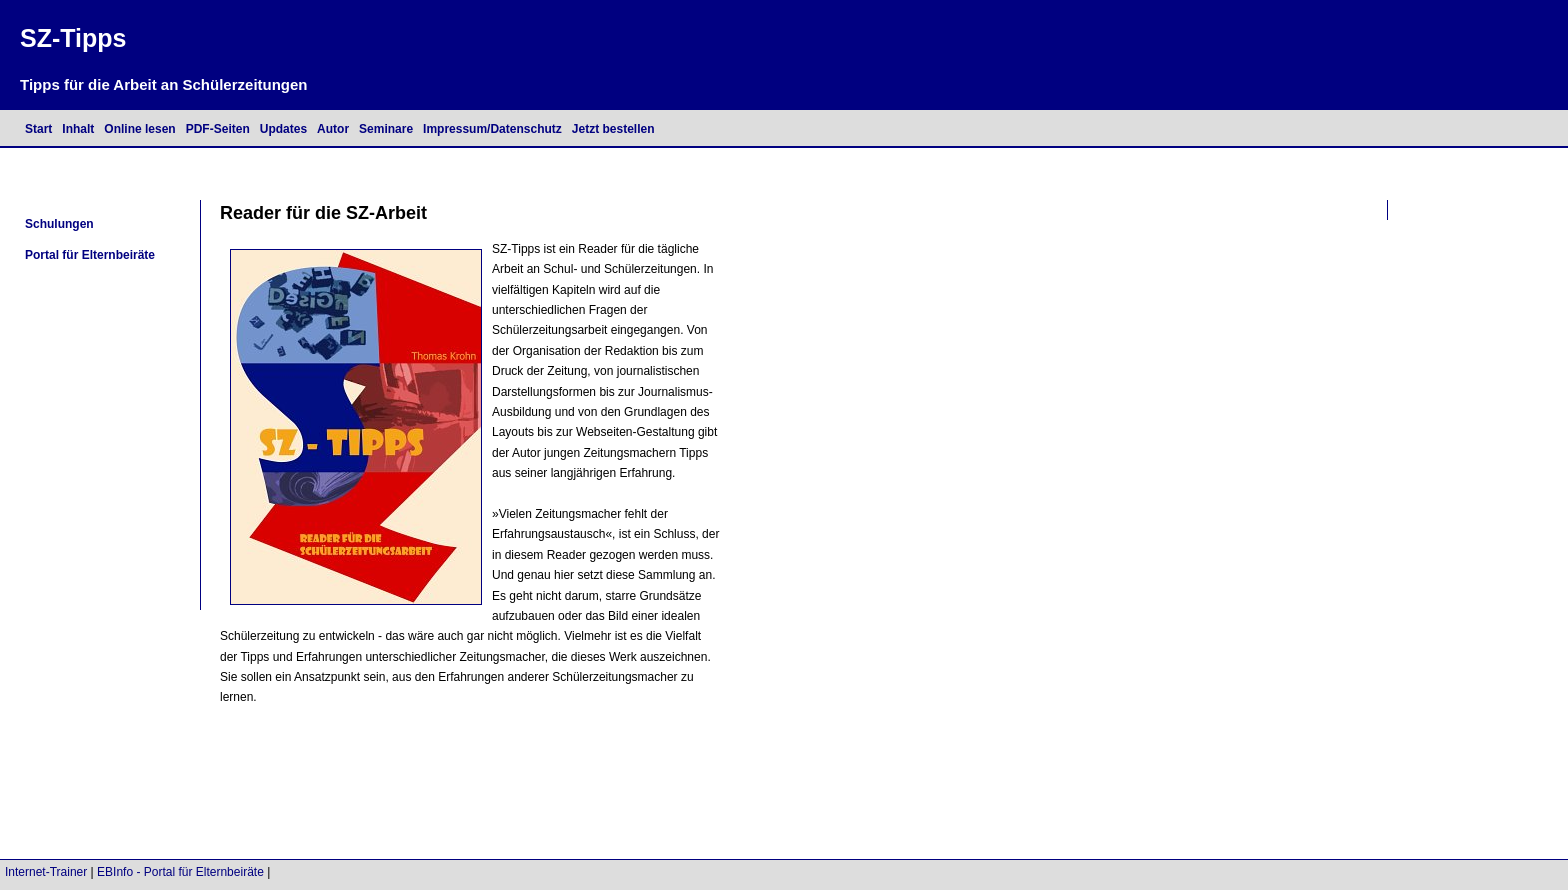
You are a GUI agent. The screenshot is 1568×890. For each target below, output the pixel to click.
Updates (283, 129)
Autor (333, 129)
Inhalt (78, 129)
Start (38, 129)
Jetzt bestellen (613, 129)
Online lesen (139, 129)
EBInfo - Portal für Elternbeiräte (180, 872)
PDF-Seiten (218, 129)
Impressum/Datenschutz (492, 129)
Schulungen (59, 224)
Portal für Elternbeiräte (90, 255)
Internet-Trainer (46, 872)
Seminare (386, 129)
